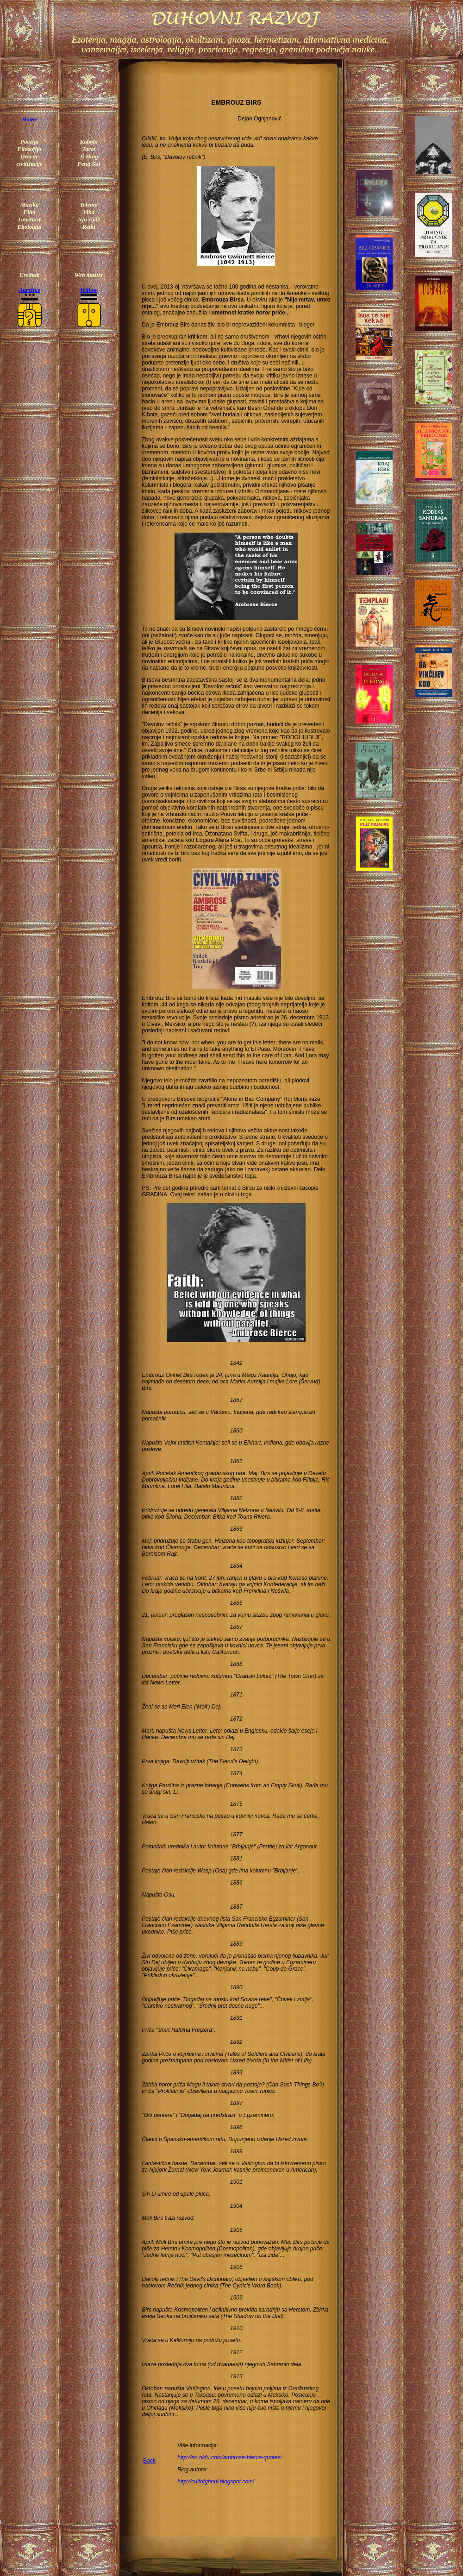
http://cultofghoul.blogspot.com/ (215, 2481)
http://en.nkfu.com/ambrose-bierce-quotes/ (229, 2457)
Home (29, 119)
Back (149, 2460)
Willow (88, 289)
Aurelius (29, 289)
